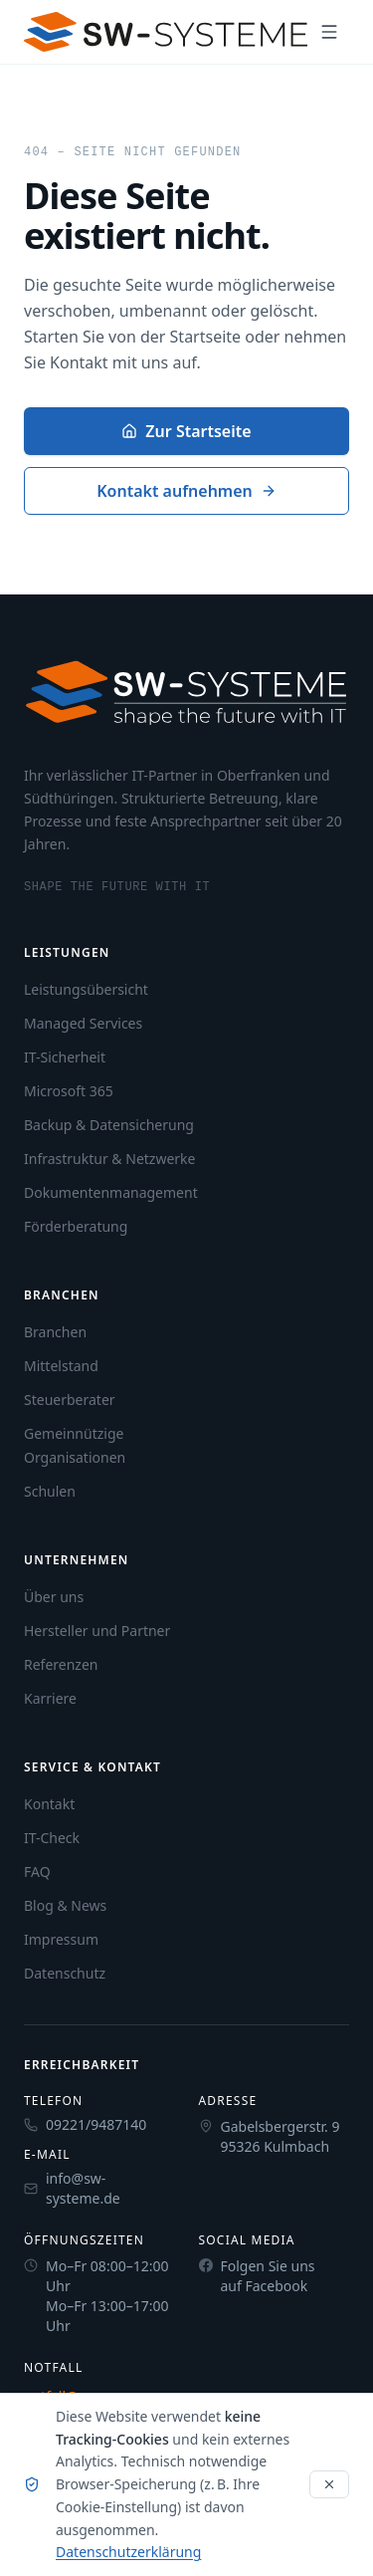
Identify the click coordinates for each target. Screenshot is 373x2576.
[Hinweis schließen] (329, 2484)
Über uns (54, 1596)
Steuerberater (69, 1399)
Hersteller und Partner (97, 1630)
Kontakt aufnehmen (186, 491)
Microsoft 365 (68, 1090)
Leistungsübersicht (86, 989)
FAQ (37, 1871)
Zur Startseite (186, 431)
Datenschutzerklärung (128, 2551)
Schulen (50, 1491)
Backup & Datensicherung (109, 1124)
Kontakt (49, 1803)
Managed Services (83, 1023)
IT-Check (52, 1837)
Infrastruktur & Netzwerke (109, 1158)
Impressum (61, 1939)
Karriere (50, 1698)
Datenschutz (64, 1973)
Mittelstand (61, 1365)
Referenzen (61, 1664)
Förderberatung (75, 1226)
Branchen (55, 1331)
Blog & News (65, 1905)
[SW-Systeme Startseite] (165, 32)
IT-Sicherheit (64, 1057)
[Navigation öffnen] (329, 32)
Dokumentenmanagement (111, 1192)
